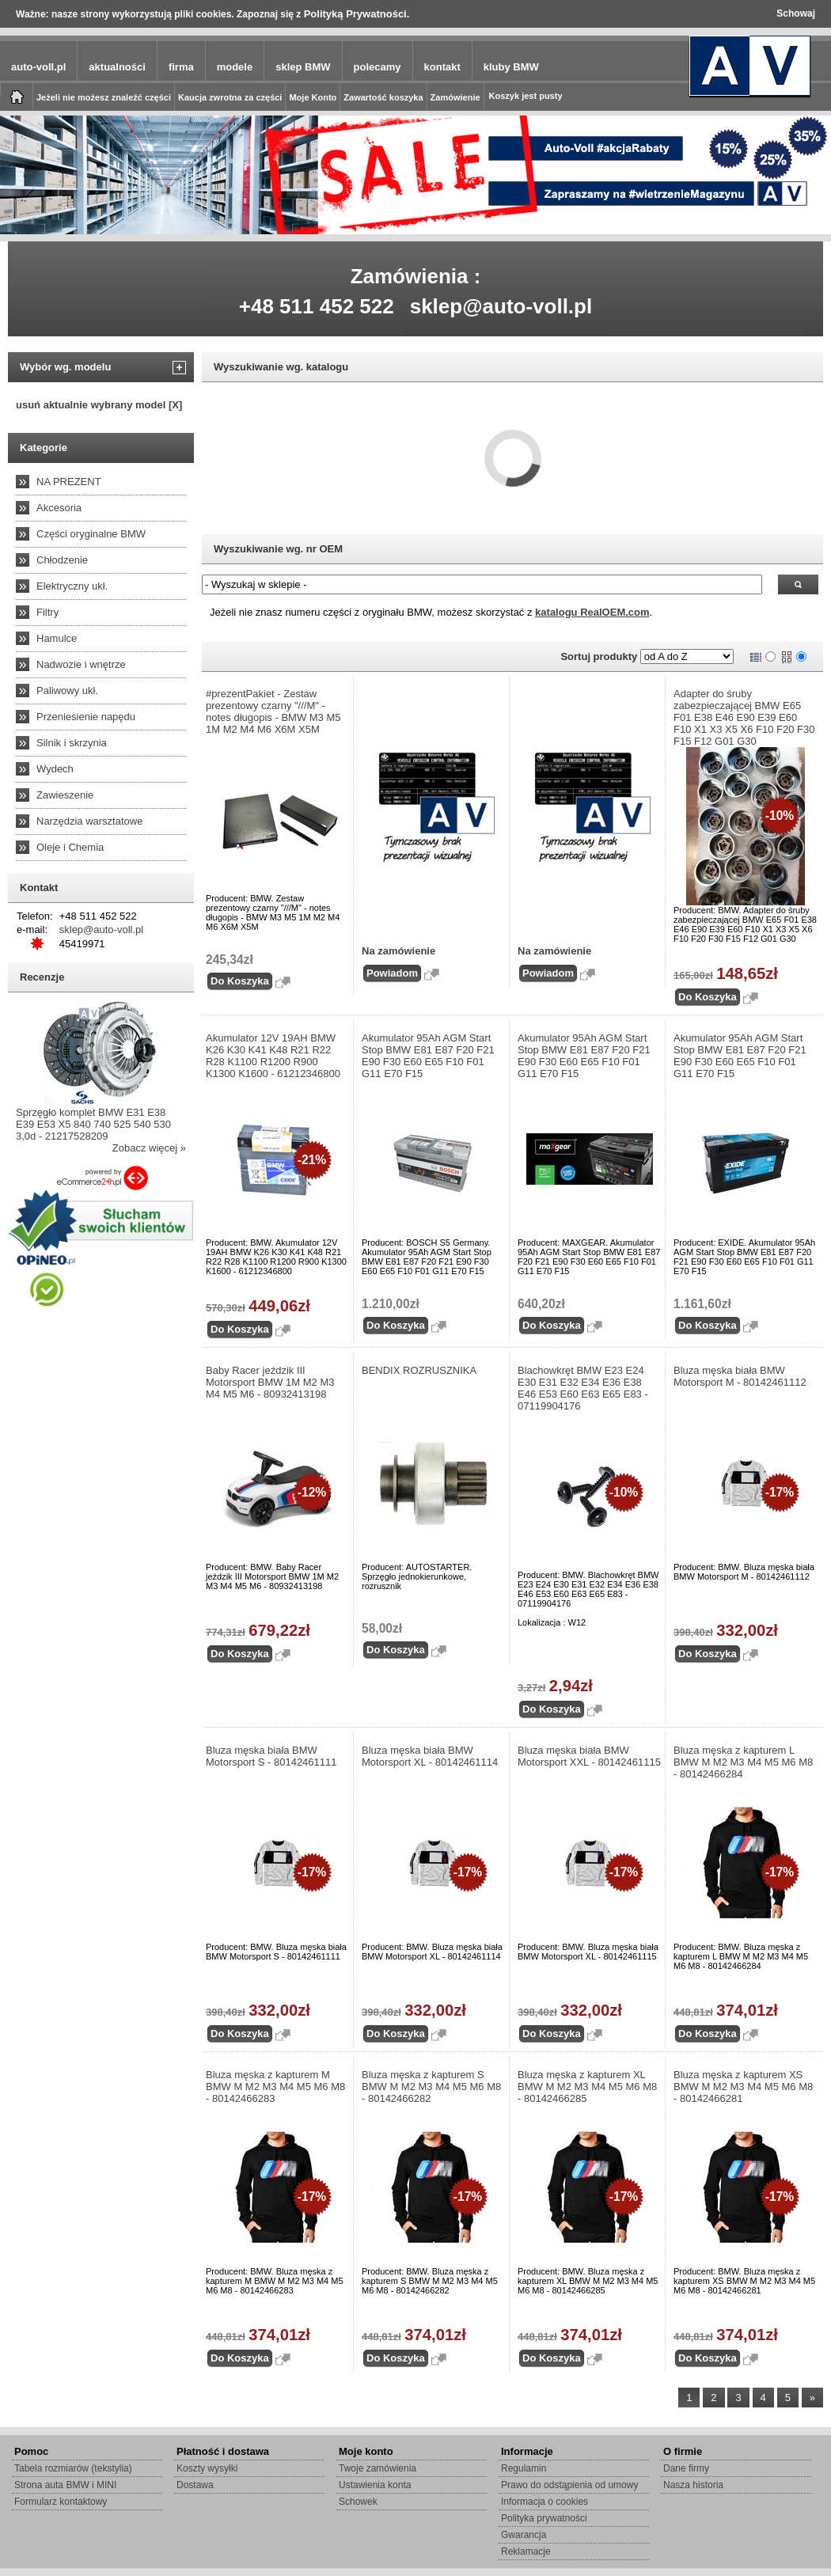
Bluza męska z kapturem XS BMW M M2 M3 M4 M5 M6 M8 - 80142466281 (743, 2086)
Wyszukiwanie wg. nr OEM (278, 549)
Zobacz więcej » (149, 1148)
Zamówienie (455, 97)
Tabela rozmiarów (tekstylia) (73, 2468)
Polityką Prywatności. (357, 14)
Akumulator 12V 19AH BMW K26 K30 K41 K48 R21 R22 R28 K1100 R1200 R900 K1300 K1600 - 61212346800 (273, 1055)
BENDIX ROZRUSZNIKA (419, 1370)
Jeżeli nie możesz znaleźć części (103, 97)
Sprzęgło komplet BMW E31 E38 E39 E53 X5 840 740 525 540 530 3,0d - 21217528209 (93, 1124)
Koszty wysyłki (206, 2468)
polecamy (377, 67)
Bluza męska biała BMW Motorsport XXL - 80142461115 (589, 1756)
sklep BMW (302, 67)
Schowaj (795, 13)
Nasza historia (693, 2485)
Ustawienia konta (375, 2485)
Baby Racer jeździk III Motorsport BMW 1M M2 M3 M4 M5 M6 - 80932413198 (270, 1382)
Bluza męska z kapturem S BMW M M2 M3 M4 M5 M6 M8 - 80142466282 (431, 2086)
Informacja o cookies (544, 2501)
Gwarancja (523, 2534)
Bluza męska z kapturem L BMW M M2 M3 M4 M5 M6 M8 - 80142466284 (743, 1762)
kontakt (442, 67)
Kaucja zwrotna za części (230, 97)
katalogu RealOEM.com (592, 612)
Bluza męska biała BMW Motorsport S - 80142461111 (271, 1756)
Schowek (358, 2501)
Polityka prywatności (544, 2518)
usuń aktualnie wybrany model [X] (99, 405)
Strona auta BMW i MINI (65, 2485)
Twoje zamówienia (377, 2468)
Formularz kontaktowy (60, 2501)
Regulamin (523, 2468)
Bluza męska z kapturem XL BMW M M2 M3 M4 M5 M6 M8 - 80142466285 (587, 2086)
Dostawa (195, 2485)
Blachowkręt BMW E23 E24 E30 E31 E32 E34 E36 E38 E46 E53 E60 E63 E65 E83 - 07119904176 (583, 1388)
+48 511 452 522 (316, 306)
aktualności (117, 67)
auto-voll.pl (38, 67)
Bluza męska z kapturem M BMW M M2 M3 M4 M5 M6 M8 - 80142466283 (275, 2086)
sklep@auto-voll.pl (501, 306)
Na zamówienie (398, 951)
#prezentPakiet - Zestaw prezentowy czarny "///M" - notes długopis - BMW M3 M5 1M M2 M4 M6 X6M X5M (273, 711)
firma (181, 67)
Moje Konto (312, 97)
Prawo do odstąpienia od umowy (569, 2485)
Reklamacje (526, 2551)
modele (235, 67)
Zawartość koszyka (383, 97)
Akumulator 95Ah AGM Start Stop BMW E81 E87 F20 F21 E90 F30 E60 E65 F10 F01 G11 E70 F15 (428, 1055)
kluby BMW (511, 67)
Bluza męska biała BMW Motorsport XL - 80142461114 (430, 1756)
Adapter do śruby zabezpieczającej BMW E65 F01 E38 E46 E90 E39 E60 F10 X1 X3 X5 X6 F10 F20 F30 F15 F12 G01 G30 (744, 717)
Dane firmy (686, 2468)
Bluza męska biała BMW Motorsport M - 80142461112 (740, 1376)
